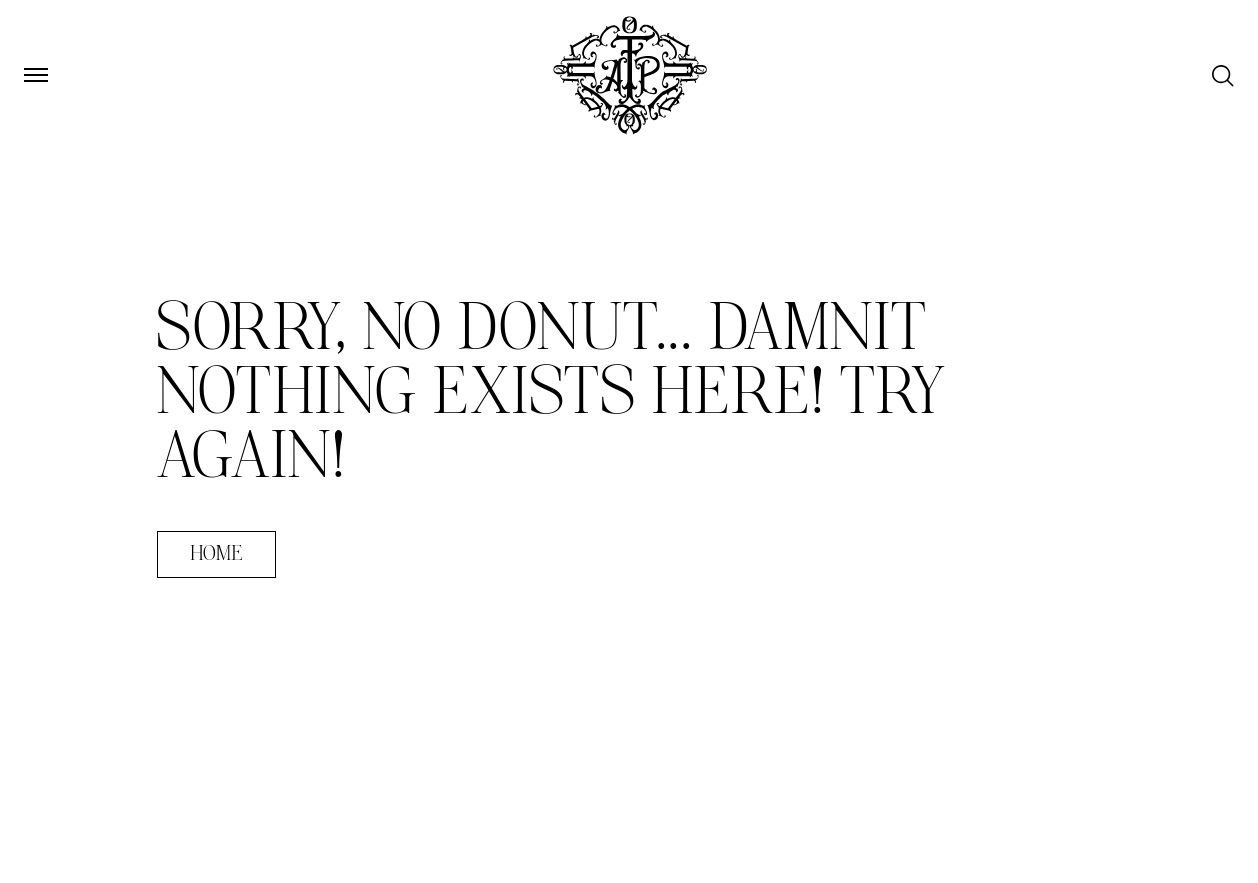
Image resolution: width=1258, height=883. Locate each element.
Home (216, 554)
